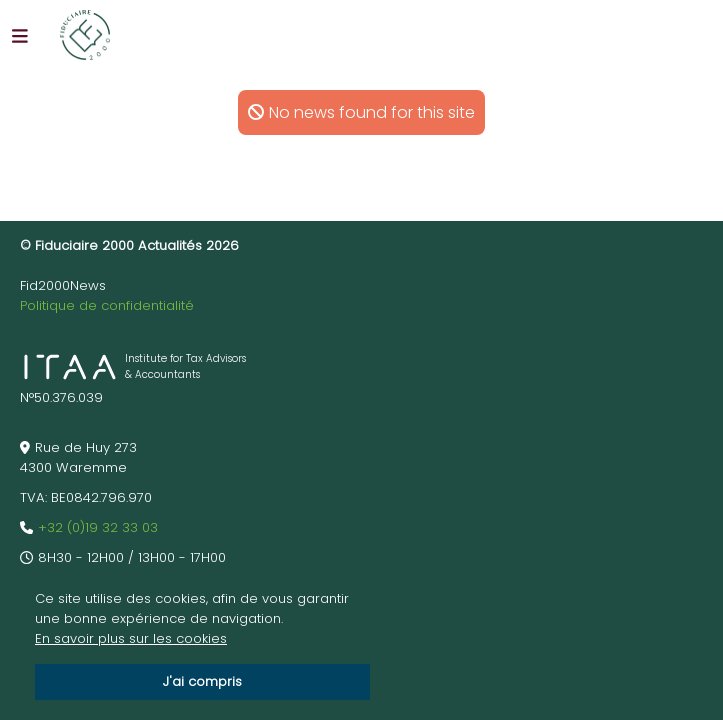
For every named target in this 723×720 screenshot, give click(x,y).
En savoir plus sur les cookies (131, 638)
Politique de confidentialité (107, 305)
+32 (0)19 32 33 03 (98, 527)
